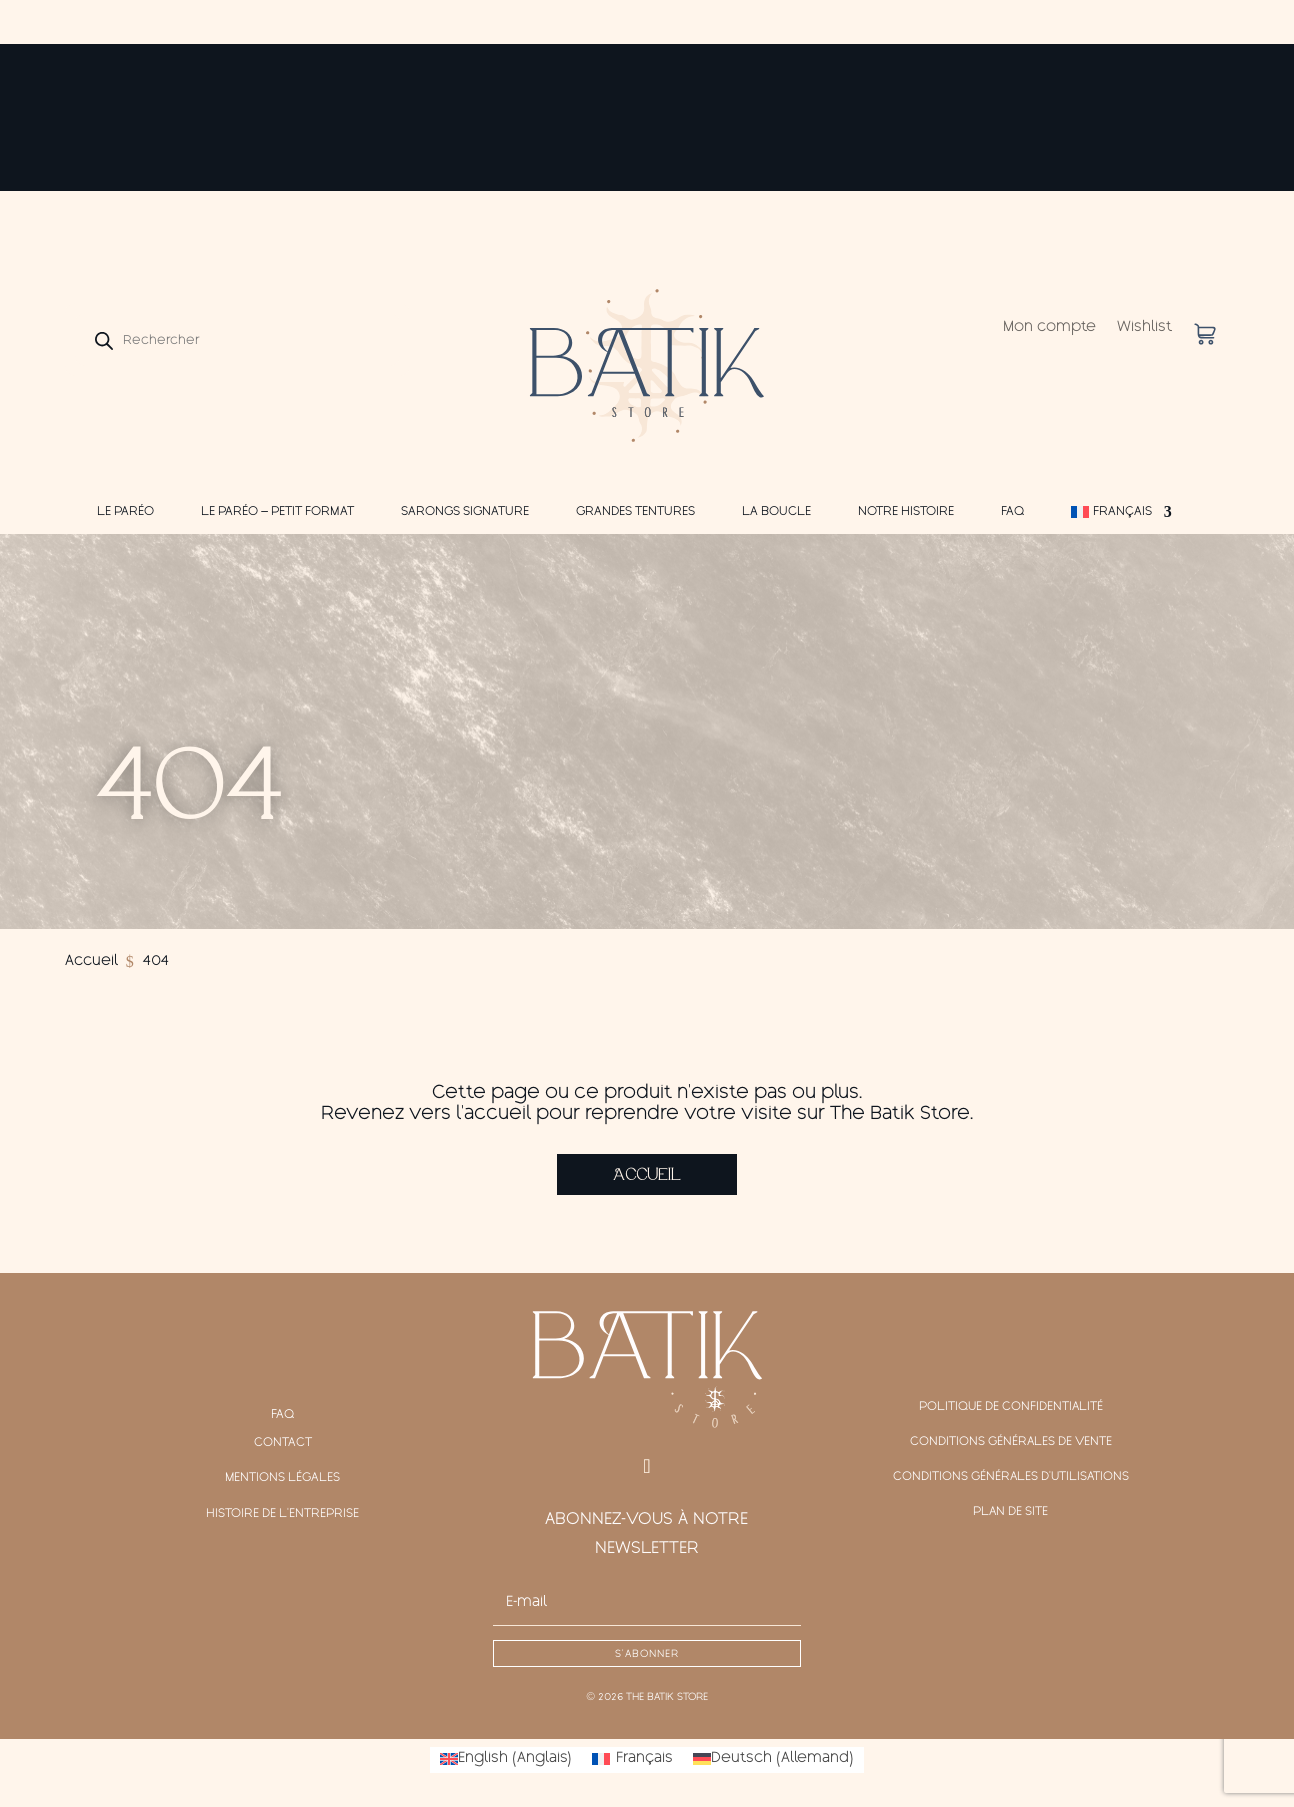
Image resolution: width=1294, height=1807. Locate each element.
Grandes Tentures (635, 512)
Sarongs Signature (465, 512)
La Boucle (776, 512)
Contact (283, 1443)
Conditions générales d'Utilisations (1010, 1479)
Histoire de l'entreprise (282, 1514)
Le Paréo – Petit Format (277, 512)
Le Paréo (125, 512)
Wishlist (1144, 328)
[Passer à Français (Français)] (632, 1760)
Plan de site (1011, 1514)
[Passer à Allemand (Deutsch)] (773, 1760)
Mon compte (1049, 328)
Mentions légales (283, 1479)
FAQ (1012, 512)
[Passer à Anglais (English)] (506, 1760)
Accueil (647, 1175)
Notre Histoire (906, 512)
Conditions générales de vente (1011, 1443)
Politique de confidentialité (1011, 1408)
